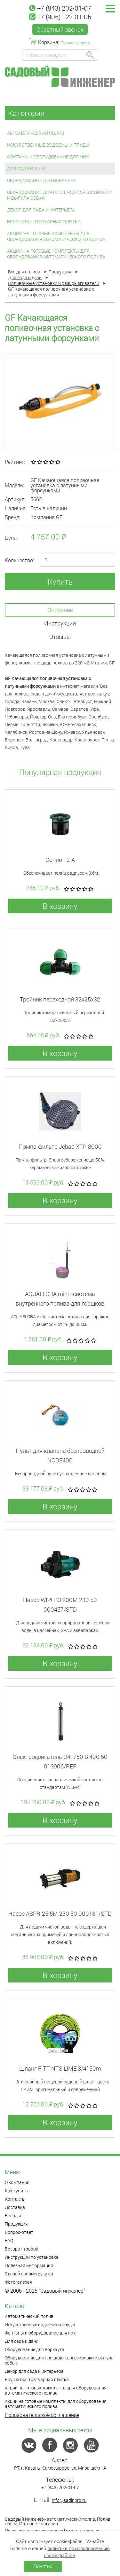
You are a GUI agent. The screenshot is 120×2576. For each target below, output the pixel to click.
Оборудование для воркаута (41, 180)
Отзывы (60, 636)
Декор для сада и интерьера (41, 210)
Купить (60, 582)
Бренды (13, 2215)
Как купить (16, 2191)
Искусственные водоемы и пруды (48, 145)
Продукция (16, 2224)
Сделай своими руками (29, 2274)
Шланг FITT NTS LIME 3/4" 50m (60, 2068)
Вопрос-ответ (19, 2232)
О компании (17, 2182)
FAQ (9, 2240)
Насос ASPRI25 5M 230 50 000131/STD (60, 1913)
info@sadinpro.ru (69, 2500)
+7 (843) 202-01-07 (60, 8)
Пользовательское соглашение (42, 2414)
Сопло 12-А (60, 859)
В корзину (60, 906)
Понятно (43, 2566)
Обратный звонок (60, 29)
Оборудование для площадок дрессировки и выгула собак (59, 195)
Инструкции (60, 623)
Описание (60, 610)
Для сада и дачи (26, 168)
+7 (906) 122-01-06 (60, 16)
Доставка (15, 2207)
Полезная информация (29, 2265)
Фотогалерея (18, 2282)
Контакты (15, 2199)
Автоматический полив (35, 133)
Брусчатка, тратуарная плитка (44, 221)
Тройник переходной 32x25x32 (60, 999)
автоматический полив (71, 2519)
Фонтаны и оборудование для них (48, 157)
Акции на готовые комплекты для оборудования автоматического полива (56, 236)
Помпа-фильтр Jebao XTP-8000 (60, 1146)
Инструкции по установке (31, 2257)
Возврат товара (21, 2249)
